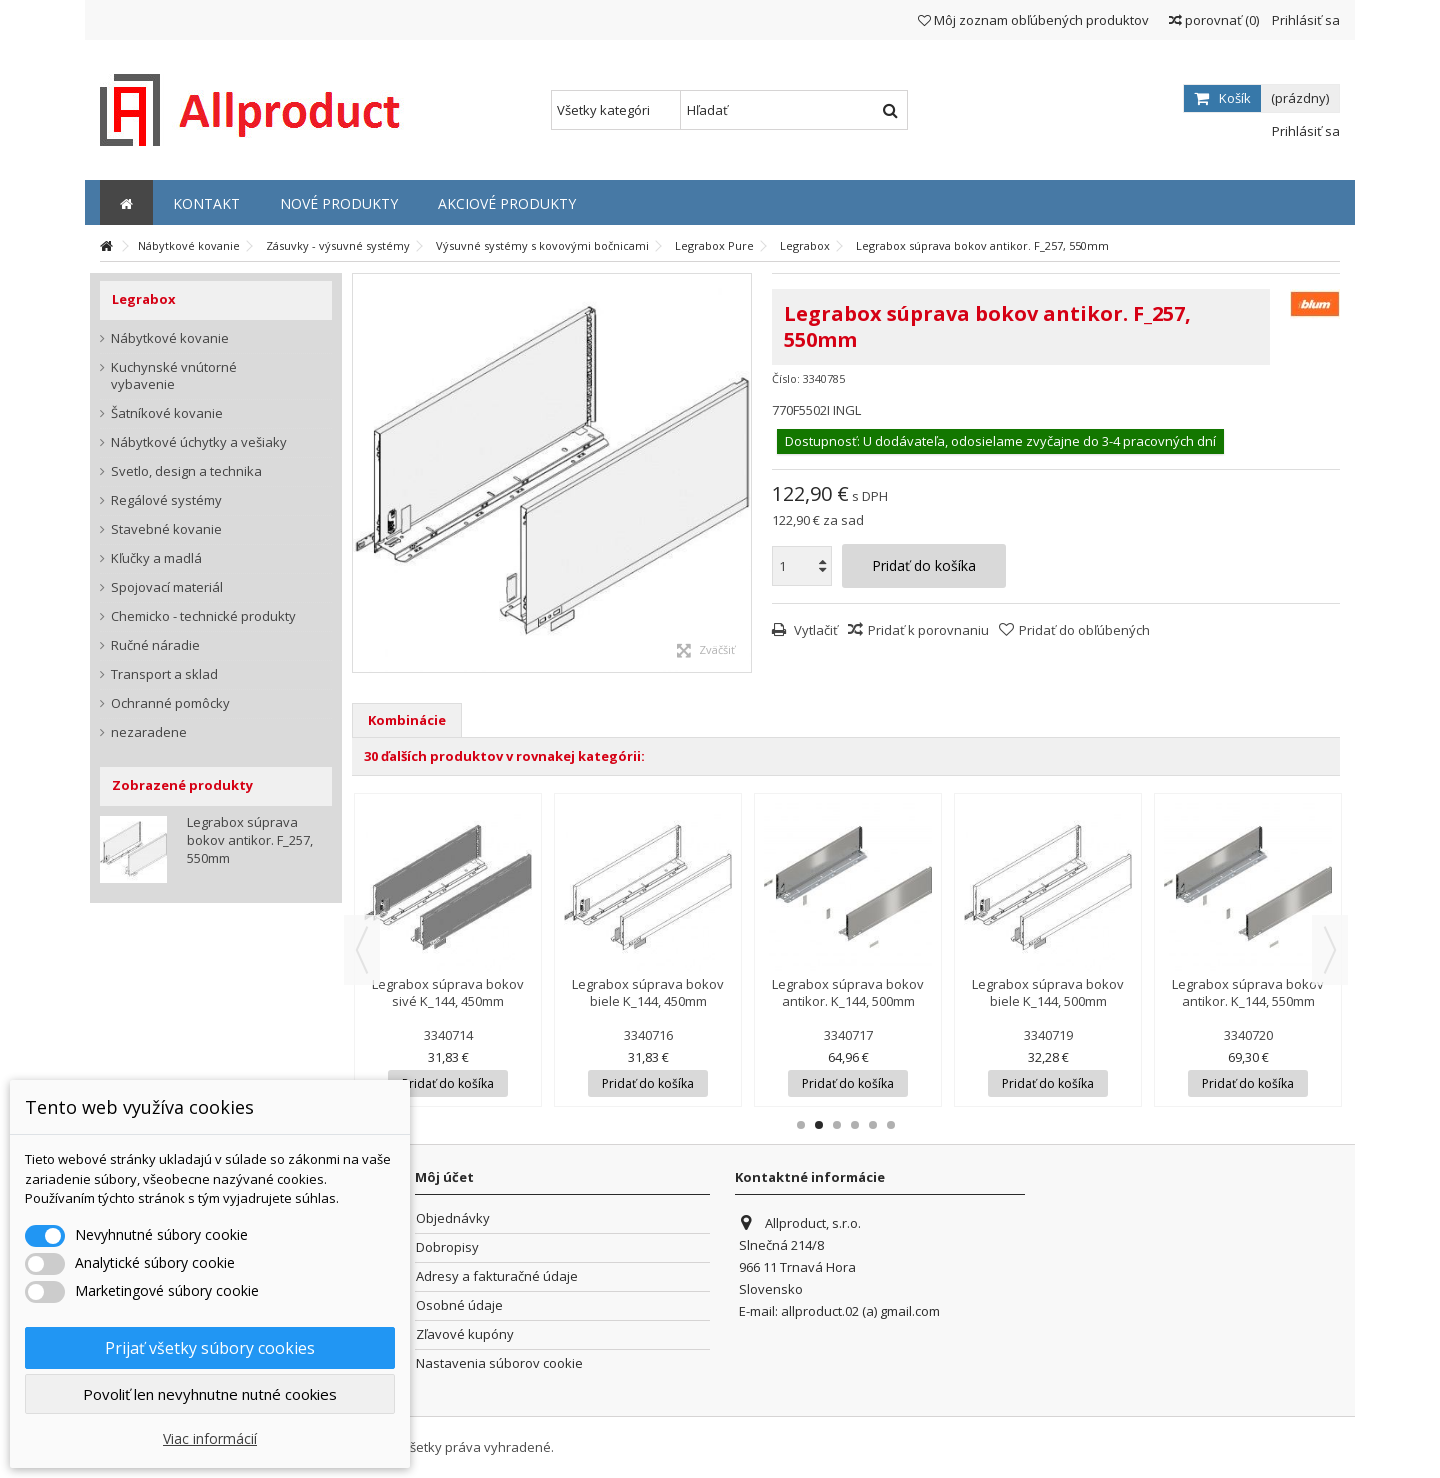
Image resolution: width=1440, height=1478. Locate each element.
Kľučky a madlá (156, 558)
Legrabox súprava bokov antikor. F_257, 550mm (250, 840)
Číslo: (786, 378)
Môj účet (444, 1177)
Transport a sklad (164, 674)
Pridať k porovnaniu (928, 630)
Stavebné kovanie (166, 529)
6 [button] (891, 1125)
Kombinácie (407, 720)
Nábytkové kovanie (170, 338)
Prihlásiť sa (1304, 20)
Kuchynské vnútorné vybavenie (174, 376)
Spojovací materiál (167, 587)
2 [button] (819, 1125)
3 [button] (837, 1125)
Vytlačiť (814, 630)
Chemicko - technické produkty (203, 616)
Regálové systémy (166, 500)
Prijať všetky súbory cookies (210, 1348)
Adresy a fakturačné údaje (497, 1276)
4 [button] (855, 1125)
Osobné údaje (459, 1305)
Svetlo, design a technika (186, 471)
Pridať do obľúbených (1084, 630)
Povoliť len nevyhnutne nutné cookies (210, 1394)
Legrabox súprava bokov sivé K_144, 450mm (448, 992)
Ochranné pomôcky (170, 703)
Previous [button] (362, 950)
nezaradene (149, 732)
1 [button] (801, 1125)
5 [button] (873, 1125)
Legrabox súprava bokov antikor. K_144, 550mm (1248, 992)
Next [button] (1330, 950)
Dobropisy (447, 1247)
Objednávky (453, 1218)
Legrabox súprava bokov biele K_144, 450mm (648, 992)
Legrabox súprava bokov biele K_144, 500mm (1048, 992)
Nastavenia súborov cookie (499, 1363)
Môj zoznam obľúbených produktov (1033, 20)
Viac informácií (210, 1438)
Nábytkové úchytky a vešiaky (199, 442)
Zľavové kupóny (465, 1334)
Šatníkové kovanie (167, 413)
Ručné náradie (155, 645)
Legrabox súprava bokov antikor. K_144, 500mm (848, 992)
